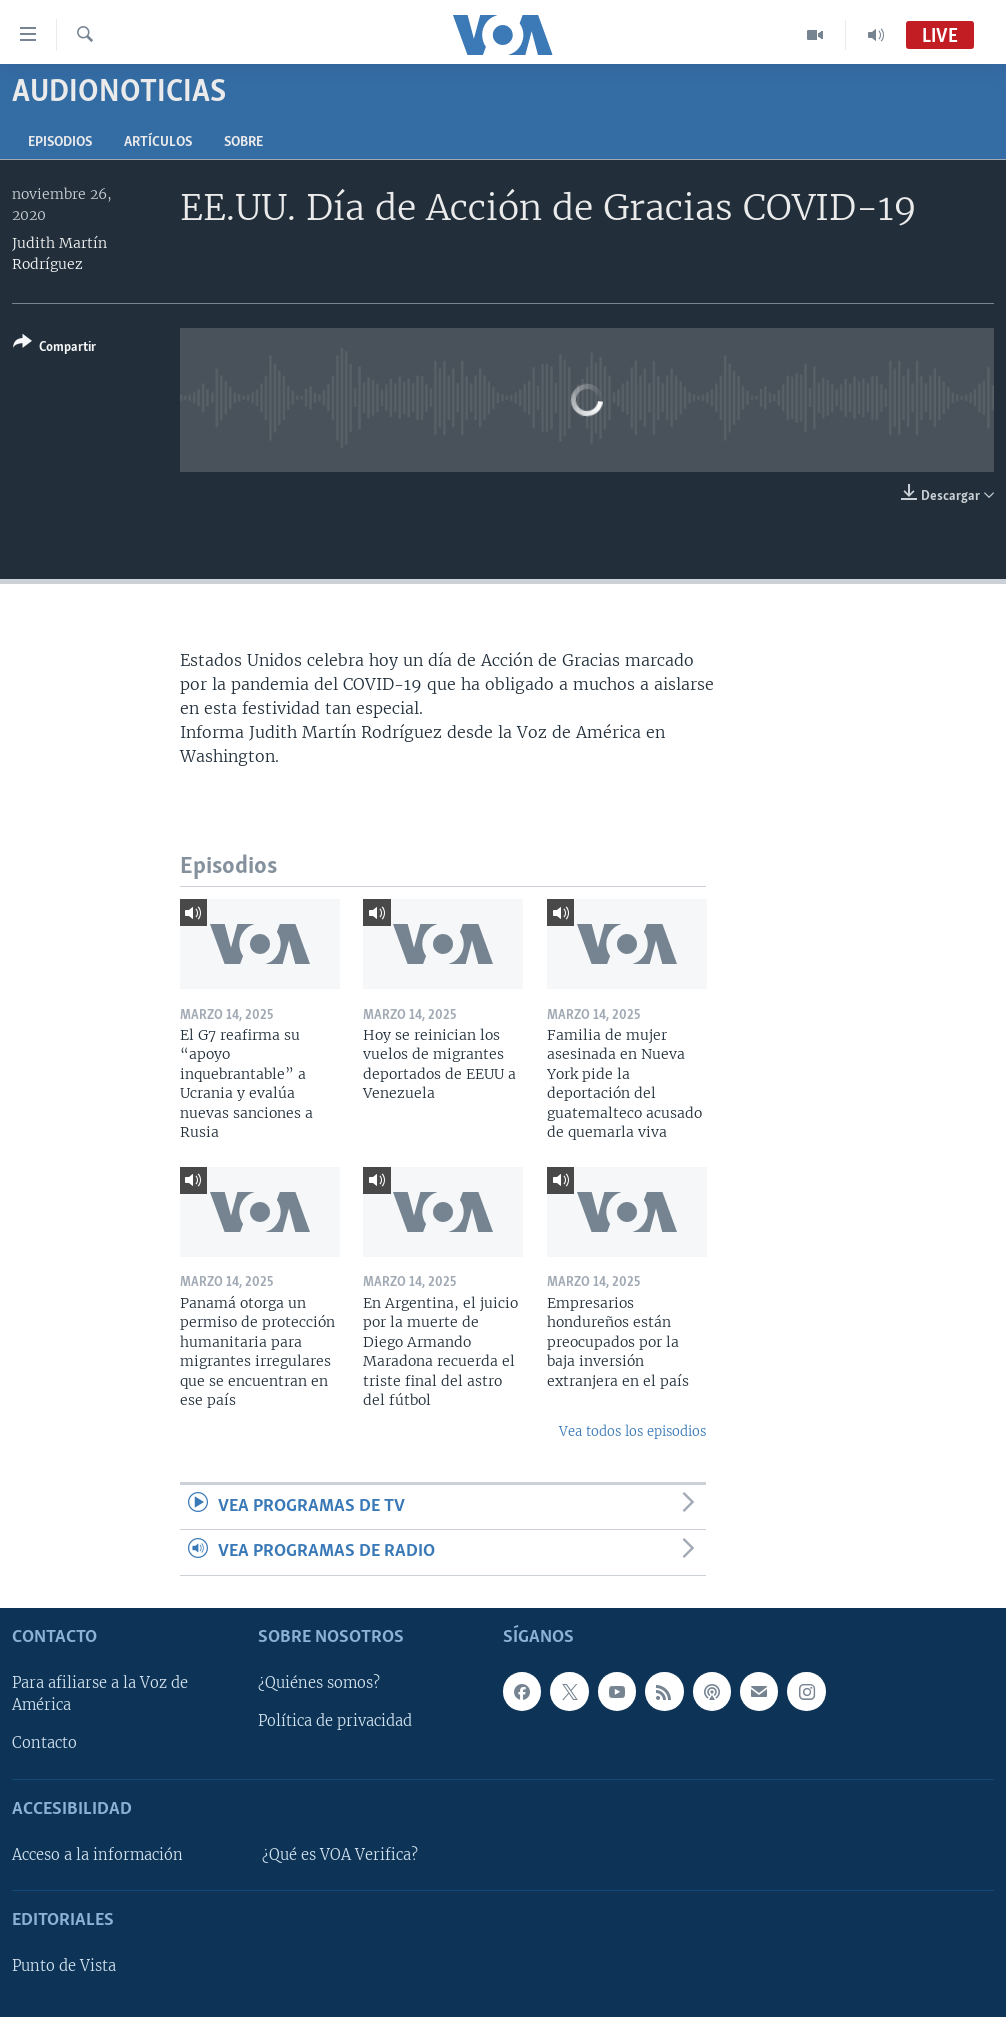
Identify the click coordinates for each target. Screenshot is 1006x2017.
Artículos (158, 142)
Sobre (243, 142)
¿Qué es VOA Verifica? (340, 1854)
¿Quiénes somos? (319, 1683)
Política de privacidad (335, 1721)
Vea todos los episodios (632, 1431)
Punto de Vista (64, 1966)
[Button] (54, 348)
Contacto (44, 1743)
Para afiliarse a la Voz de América (100, 1694)
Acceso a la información (97, 1854)
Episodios (60, 142)
